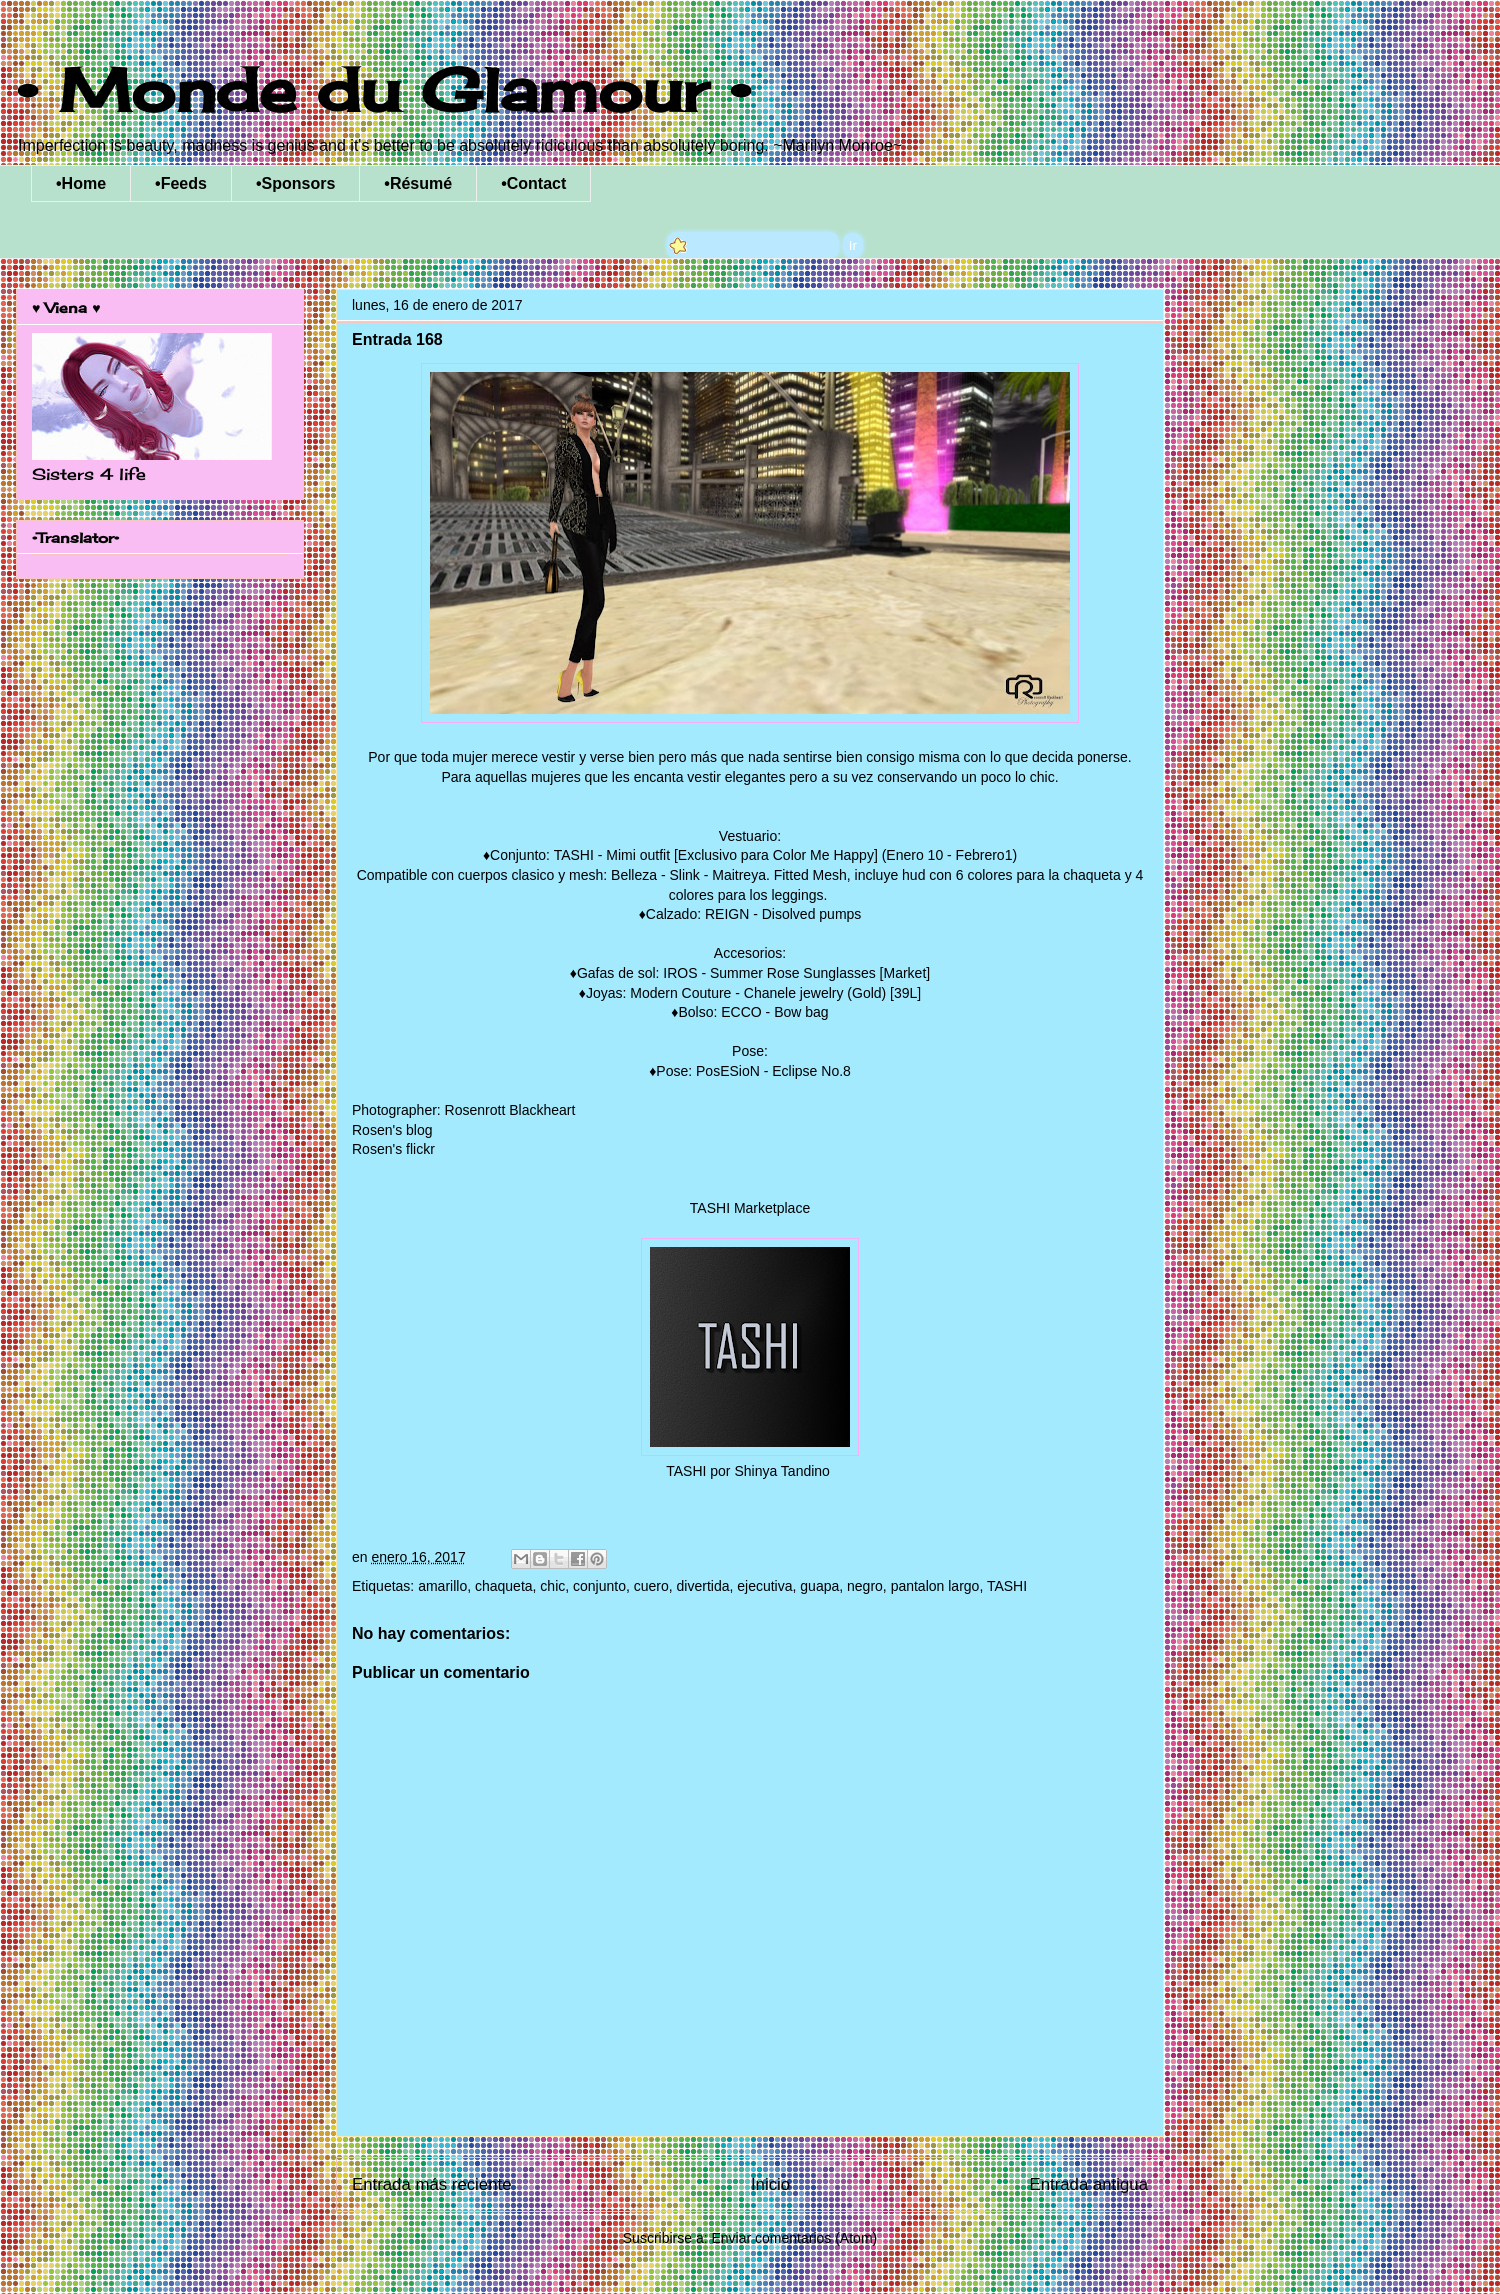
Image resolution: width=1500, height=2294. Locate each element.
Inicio (770, 2184)
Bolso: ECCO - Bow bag (753, 1012)
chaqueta (504, 1586)
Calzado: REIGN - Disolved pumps (754, 914)
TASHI (1007, 1586)
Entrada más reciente (432, 2184)
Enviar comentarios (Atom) (794, 2238)
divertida (703, 1586)
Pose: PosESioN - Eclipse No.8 (753, 1071)
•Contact (533, 183)
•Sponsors (295, 183)
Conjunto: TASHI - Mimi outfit (580, 855)
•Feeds (181, 183)
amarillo (442, 1586)
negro (865, 1586)
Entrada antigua (1089, 2184)
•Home (81, 183)
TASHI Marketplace (750, 1208)
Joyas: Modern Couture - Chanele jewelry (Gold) (736, 993)
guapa (819, 1586)
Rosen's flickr (393, 1149)
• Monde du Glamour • (383, 89)
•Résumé (418, 183)
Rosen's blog (392, 1130)
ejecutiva (764, 1586)
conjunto (599, 1586)
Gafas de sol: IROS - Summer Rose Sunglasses (726, 973)
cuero (651, 1586)
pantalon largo (935, 1586)
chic (552, 1586)
